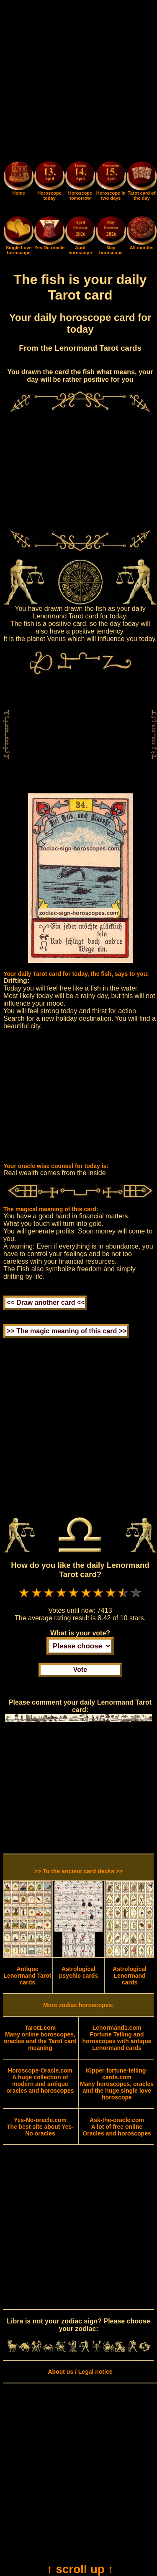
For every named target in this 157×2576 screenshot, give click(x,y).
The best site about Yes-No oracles (40, 2127)
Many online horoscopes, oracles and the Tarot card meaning (40, 2037)
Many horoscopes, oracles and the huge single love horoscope (117, 2084)
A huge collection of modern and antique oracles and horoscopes (40, 2080)
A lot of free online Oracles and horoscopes (116, 2127)
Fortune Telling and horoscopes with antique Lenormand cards (117, 2037)
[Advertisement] (78, 82)
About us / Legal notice (80, 2371)
